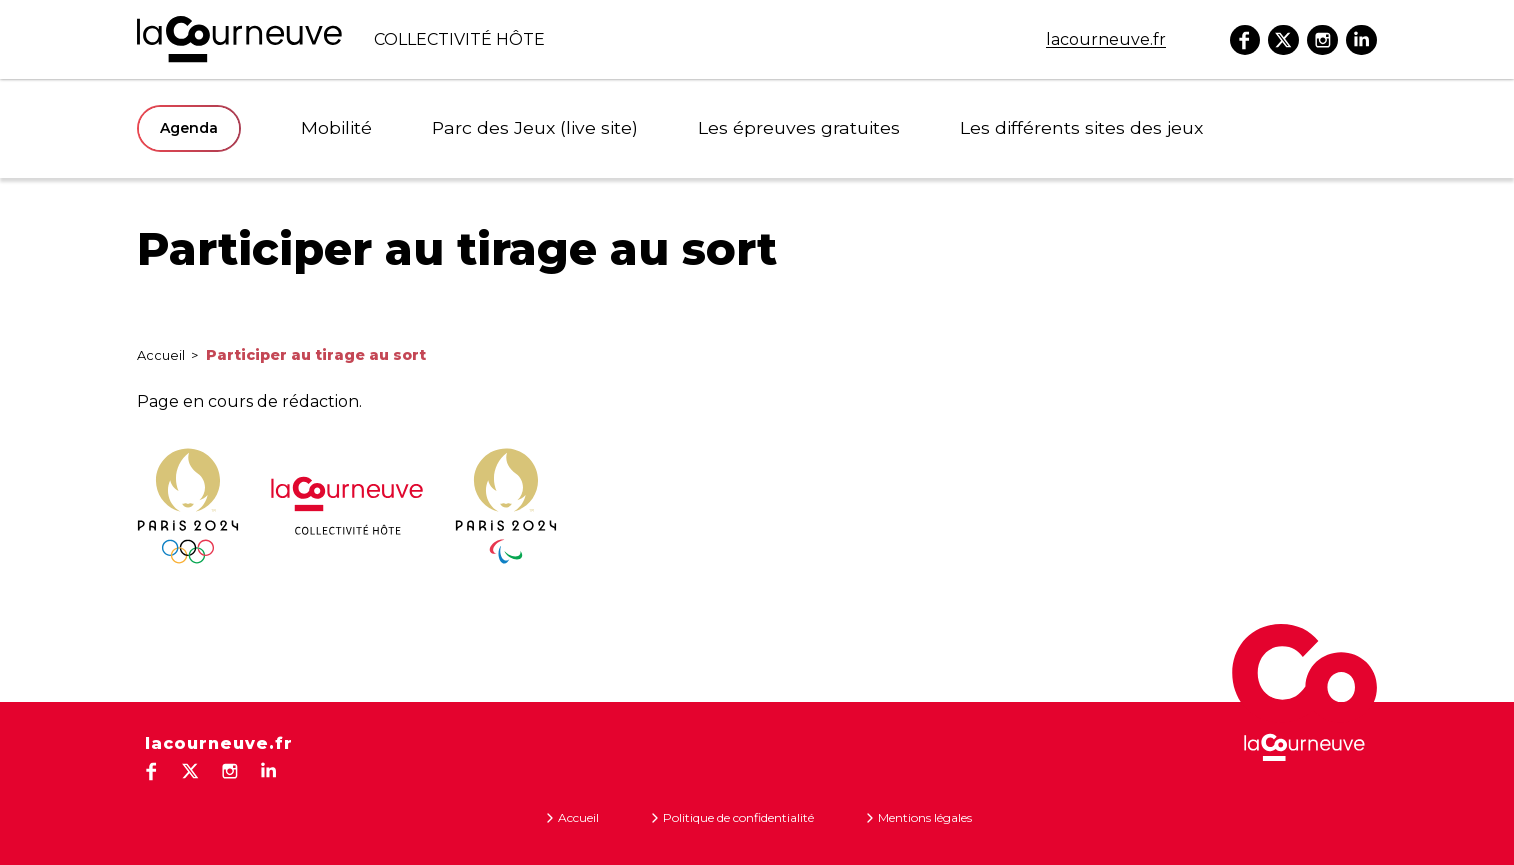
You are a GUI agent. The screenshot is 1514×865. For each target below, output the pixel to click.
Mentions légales (925, 817)
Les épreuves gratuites (737, 128)
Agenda (189, 128)
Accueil (161, 355)
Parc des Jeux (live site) (507, 128)
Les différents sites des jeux (985, 128)
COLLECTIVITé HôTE (341, 39)
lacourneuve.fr (1106, 39)
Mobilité (331, 128)
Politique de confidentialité (738, 817)
